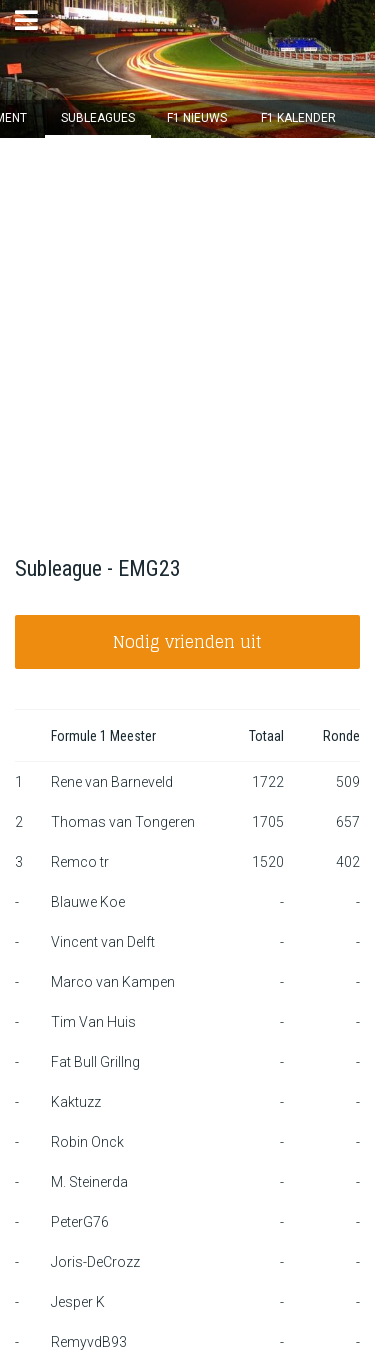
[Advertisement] (187, 335)
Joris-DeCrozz (95, 1262)
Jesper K (78, 1302)
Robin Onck (87, 1142)
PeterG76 (80, 1222)
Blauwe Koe (88, 902)
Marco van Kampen (113, 982)
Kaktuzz (76, 1102)
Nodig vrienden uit (187, 642)
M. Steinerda (89, 1182)
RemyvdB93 (89, 1342)
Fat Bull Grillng (95, 1062)
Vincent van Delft (103, 942)
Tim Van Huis (93, 1022)
